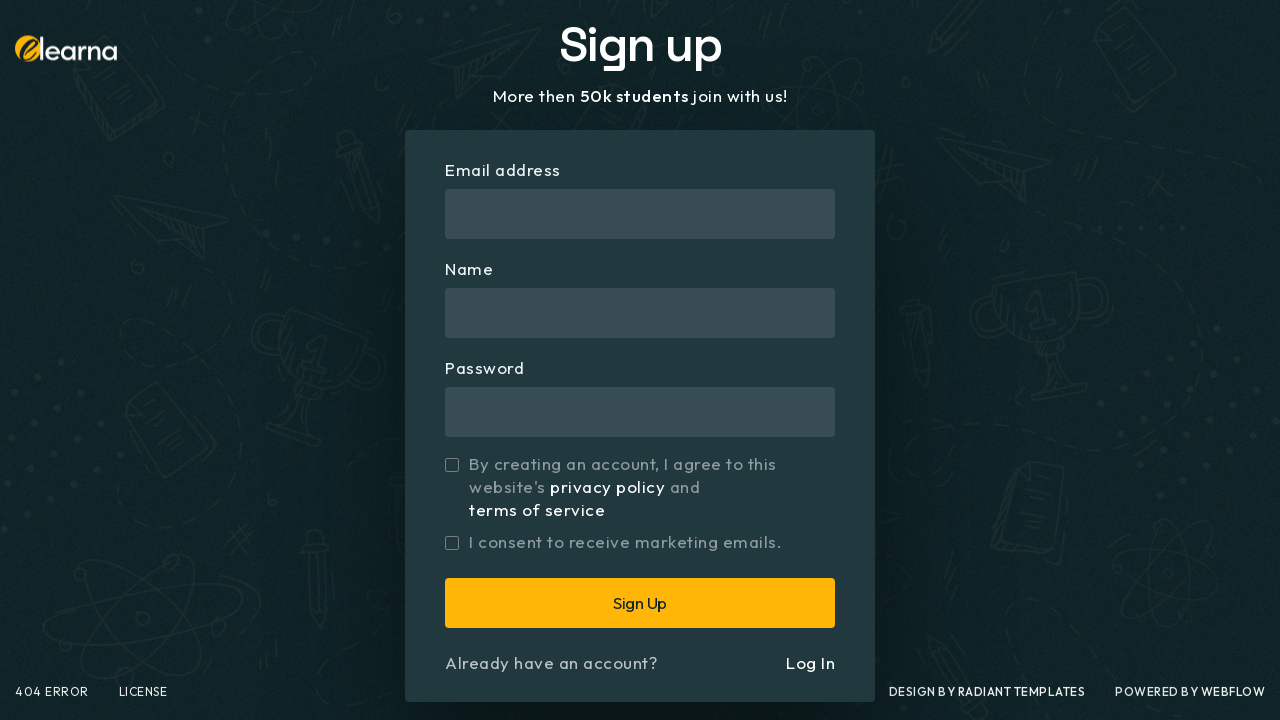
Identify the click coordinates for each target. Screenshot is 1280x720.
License (143, 701)
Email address (503, 169)
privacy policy (607, 486)
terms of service (537, 509)
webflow (1233, 701)
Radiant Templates (1022, 701)
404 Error (52, 701)
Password (484, 367)
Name (469, 268)
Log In (810, 662)
